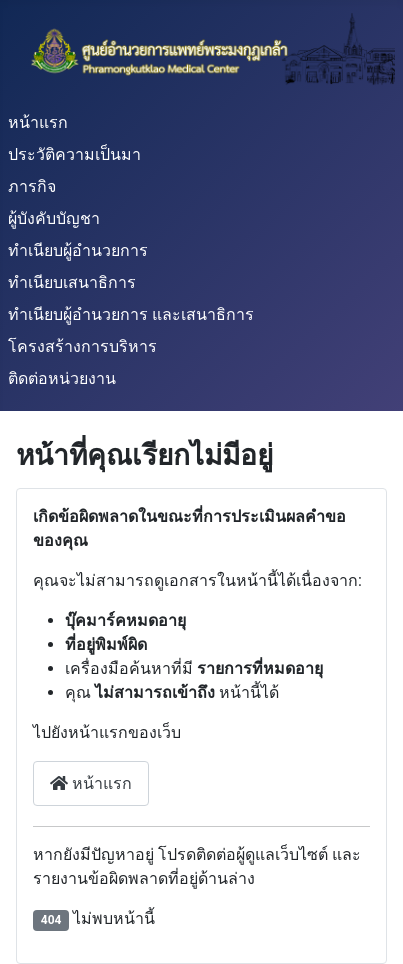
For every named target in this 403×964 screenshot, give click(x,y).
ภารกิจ (32, 186)
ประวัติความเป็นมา (74, 154)
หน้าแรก (38, 122)
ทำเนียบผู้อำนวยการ (78, 250)
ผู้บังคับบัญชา (54, 218)
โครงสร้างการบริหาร (82, 346)
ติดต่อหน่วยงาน (62, 378)
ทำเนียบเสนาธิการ (72, 282)
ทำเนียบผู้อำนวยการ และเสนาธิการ (131, 314)
